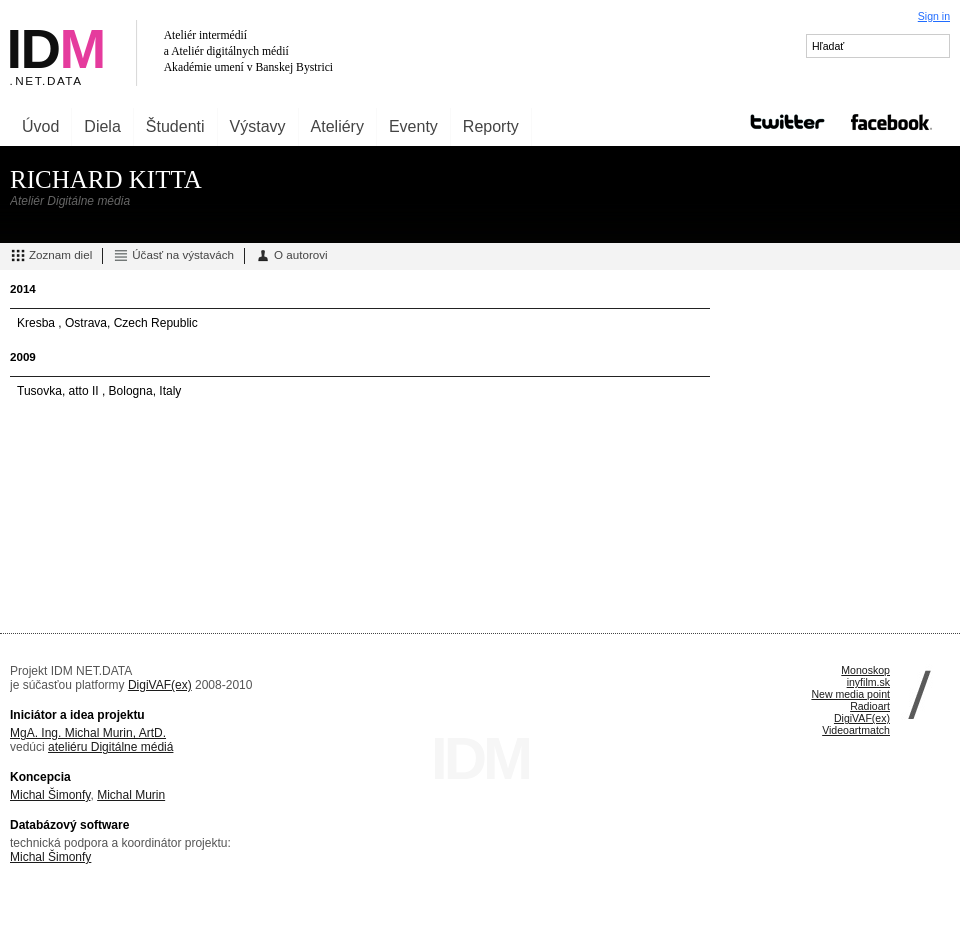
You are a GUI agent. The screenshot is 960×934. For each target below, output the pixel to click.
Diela (102, 126)
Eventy (413, 126)
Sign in (934, 16)
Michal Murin (131, 795)
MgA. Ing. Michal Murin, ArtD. (88, 733)
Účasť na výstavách (173, 256)
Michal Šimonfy (50, 795)
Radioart (870, 706)
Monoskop (865, 670)
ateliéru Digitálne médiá (110, 747)
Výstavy (258, 126)
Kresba (37, 323)
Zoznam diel (51, 256)
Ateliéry (337, 126)
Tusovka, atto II (59, 391)
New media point (850, 694)
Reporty (491, 126)
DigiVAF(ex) (160, 685)
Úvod (40, 126)
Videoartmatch (856, 730)
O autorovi (291, 256)
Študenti (175, 126)
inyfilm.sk (868, 682)
